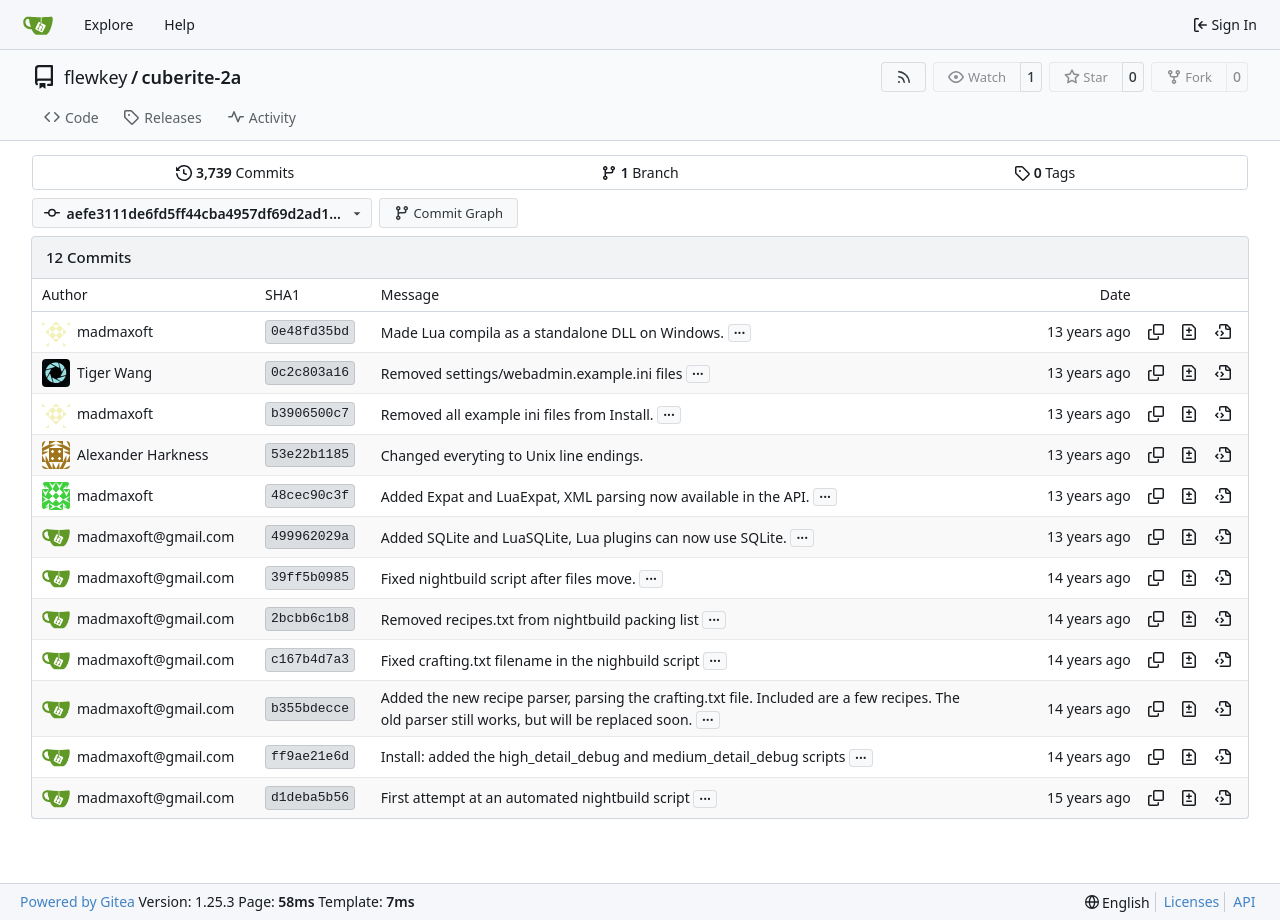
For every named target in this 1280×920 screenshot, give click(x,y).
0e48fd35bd (310, 331)
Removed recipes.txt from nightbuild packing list (540, 619)
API (1244, 901)
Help (179, 24)
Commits (235, 172)
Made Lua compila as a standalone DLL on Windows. (552, 332)
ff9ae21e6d (310, 756)
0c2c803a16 (310, 372)
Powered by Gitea (77, 901)
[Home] (38, 25)
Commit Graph (448, 213)
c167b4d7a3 (310, 659)
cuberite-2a (192, 77)
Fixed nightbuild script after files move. (508, 578)
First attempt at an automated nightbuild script (535, 798)
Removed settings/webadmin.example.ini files (532, 373)
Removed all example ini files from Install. (517, 414)
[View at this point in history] (1223, 332)
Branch (640, 172)
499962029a (310, 536)
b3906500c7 (310, 413)
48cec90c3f (310, 495)
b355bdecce (310, 708)
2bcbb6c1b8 (310, 618)
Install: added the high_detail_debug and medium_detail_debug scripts (613, 757)
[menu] (1117, 902)
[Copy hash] (1156, 332)
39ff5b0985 (310, 577)
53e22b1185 (310, 454)
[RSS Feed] (904, 77)
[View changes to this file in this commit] (1189, 332)
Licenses (1192, 901)
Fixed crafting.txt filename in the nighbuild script (540, 660)
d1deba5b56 (310, 797)
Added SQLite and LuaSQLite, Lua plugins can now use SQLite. (584, 537)
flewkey (95, 77)
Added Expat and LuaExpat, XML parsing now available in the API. (595, 496)
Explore (108, 24)
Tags (1044, 172)
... (740, 331)
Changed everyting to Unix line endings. (512, 455)
